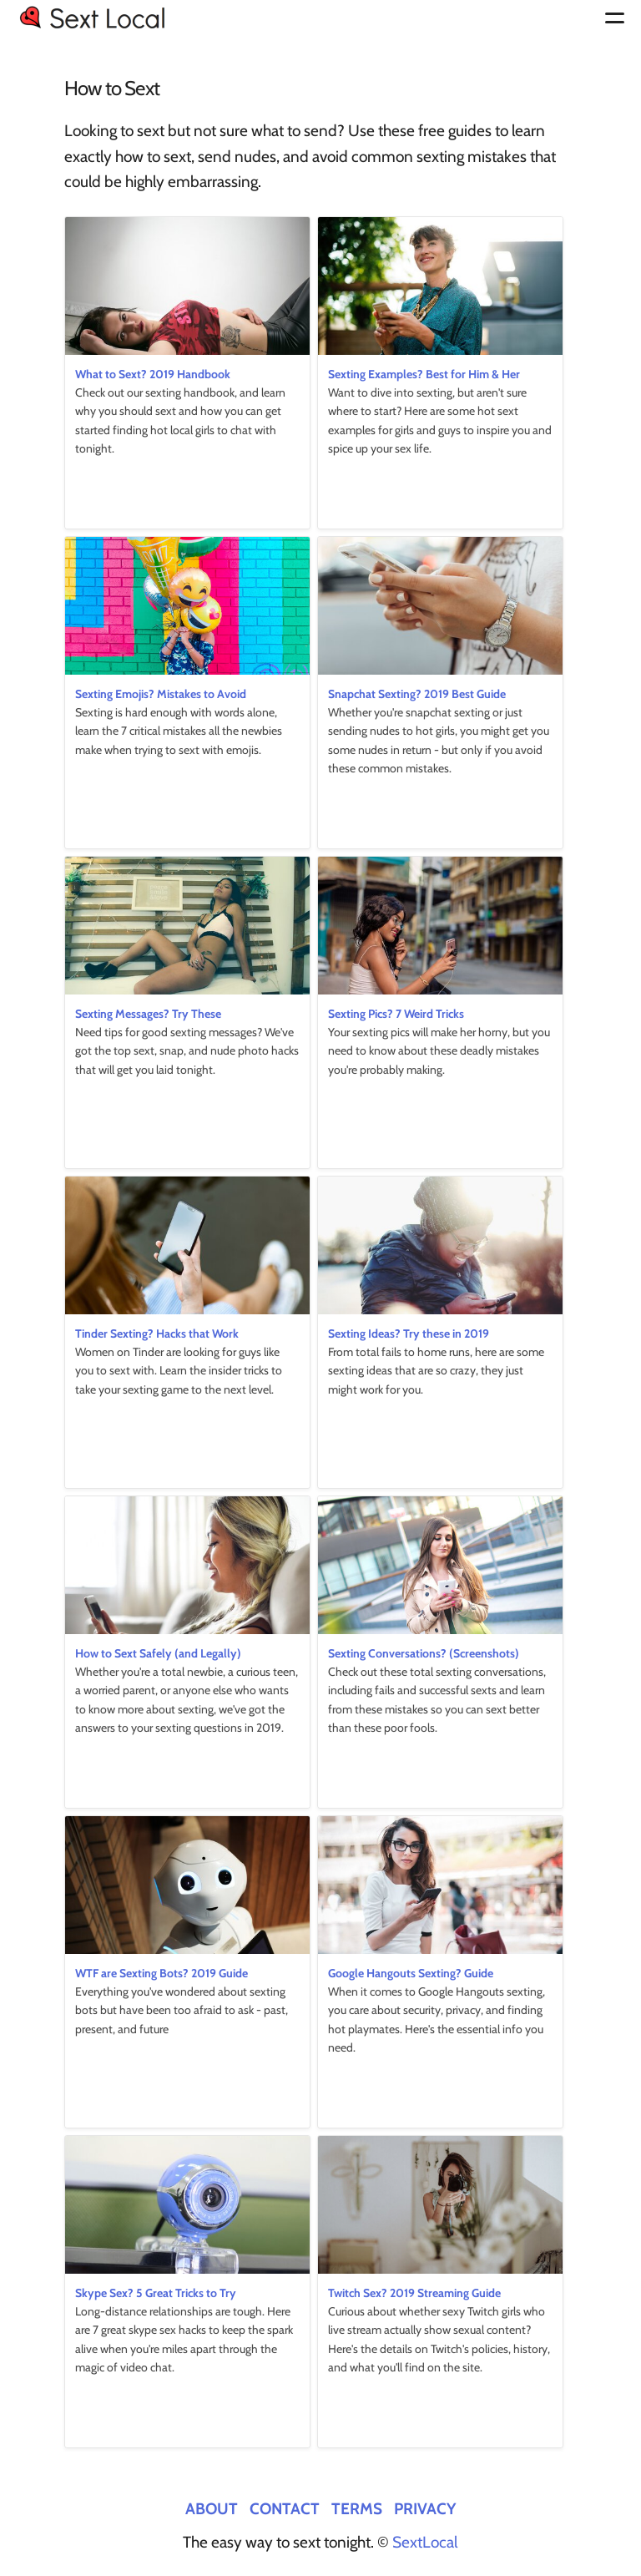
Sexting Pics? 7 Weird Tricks (396, 1013)
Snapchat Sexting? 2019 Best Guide (417, 693)
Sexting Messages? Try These (148, 1013)
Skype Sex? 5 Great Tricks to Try (155, 2292)
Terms (356, 2508)
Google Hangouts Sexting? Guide (410, 1973)
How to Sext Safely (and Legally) (158, 1653)
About (211, 2508)
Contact (285, 2508)
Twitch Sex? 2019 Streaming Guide (414, 2292)
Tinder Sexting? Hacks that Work (157, 1333)
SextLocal (424, 2542)
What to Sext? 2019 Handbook (152, 374)
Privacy (425, 2508)
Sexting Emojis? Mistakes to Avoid (160, 693)
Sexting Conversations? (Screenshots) (423, 1653)
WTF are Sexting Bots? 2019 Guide (161, 1973)
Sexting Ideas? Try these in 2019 (408, 1333)
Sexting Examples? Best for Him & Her (424, 374)
